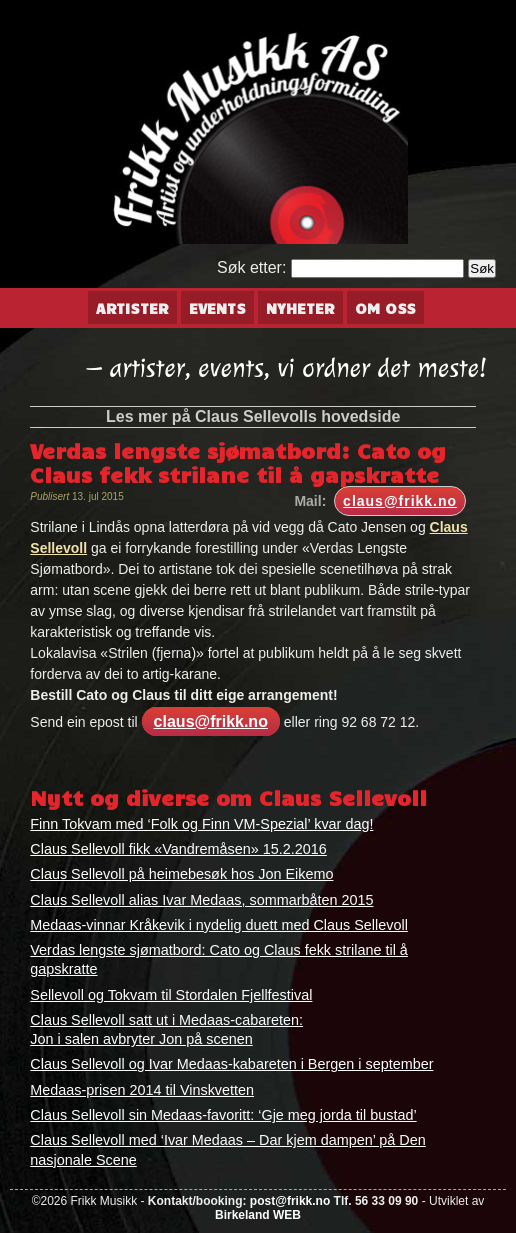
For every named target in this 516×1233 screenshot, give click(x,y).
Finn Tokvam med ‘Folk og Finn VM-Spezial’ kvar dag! (201, 824)
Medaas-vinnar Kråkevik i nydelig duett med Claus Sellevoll (219, 925)
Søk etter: (251, 267)
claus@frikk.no (400, 501)
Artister (132, 308)
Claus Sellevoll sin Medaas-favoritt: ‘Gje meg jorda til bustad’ (223, 1115)
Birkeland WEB (258, 1215)
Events (217, 308)
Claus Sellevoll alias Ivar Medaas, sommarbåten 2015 (201, 900)
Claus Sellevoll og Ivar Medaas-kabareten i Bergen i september (231, 1064)
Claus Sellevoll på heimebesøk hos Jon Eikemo (181, 874)
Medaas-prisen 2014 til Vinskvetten (142, 1090)
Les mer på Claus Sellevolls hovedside (253, 416)
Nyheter (300, 308)
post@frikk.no (290, 1201)
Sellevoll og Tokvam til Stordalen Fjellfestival (171, 995)
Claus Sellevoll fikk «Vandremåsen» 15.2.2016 (178, 849)
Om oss (385, 308)
